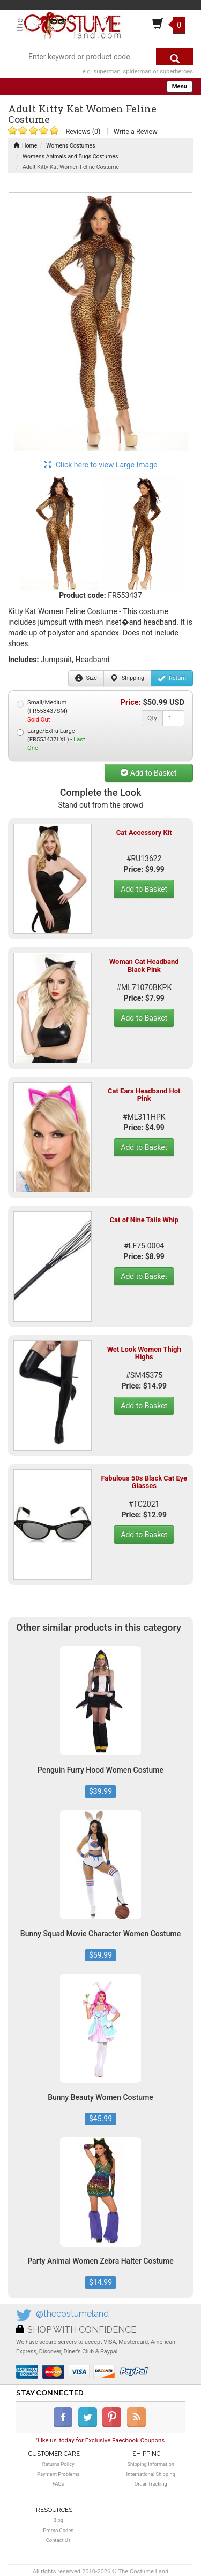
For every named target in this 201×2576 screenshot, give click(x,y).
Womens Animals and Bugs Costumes (70, 156)
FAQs (58, 2484)
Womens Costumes (70, 145)
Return (172, 678)
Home (25, 145)
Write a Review (136, 131)
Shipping (127, 678)
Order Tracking (151, 2484)
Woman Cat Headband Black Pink (144, 965)
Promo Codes (58, 2530)
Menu (179, 86)
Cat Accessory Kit (144, 833)
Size (86, 678)
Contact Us (58, 2540)
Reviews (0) (82, 131)
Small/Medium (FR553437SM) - (44, 711)
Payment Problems (58, 2474)
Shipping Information (150, 2464)
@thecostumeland (72, 2314)
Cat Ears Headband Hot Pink (144, 1094)
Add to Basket (148, 773)
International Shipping (150, 2474)
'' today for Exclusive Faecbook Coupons (100, 2440)
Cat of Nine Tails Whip (144, 1220)
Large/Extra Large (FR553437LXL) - (51, 739)
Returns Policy (58, 2464)
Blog (58, 2520)
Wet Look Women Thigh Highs (144, 1353)
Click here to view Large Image (101, 465)
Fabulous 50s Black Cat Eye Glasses (144, 1482)
